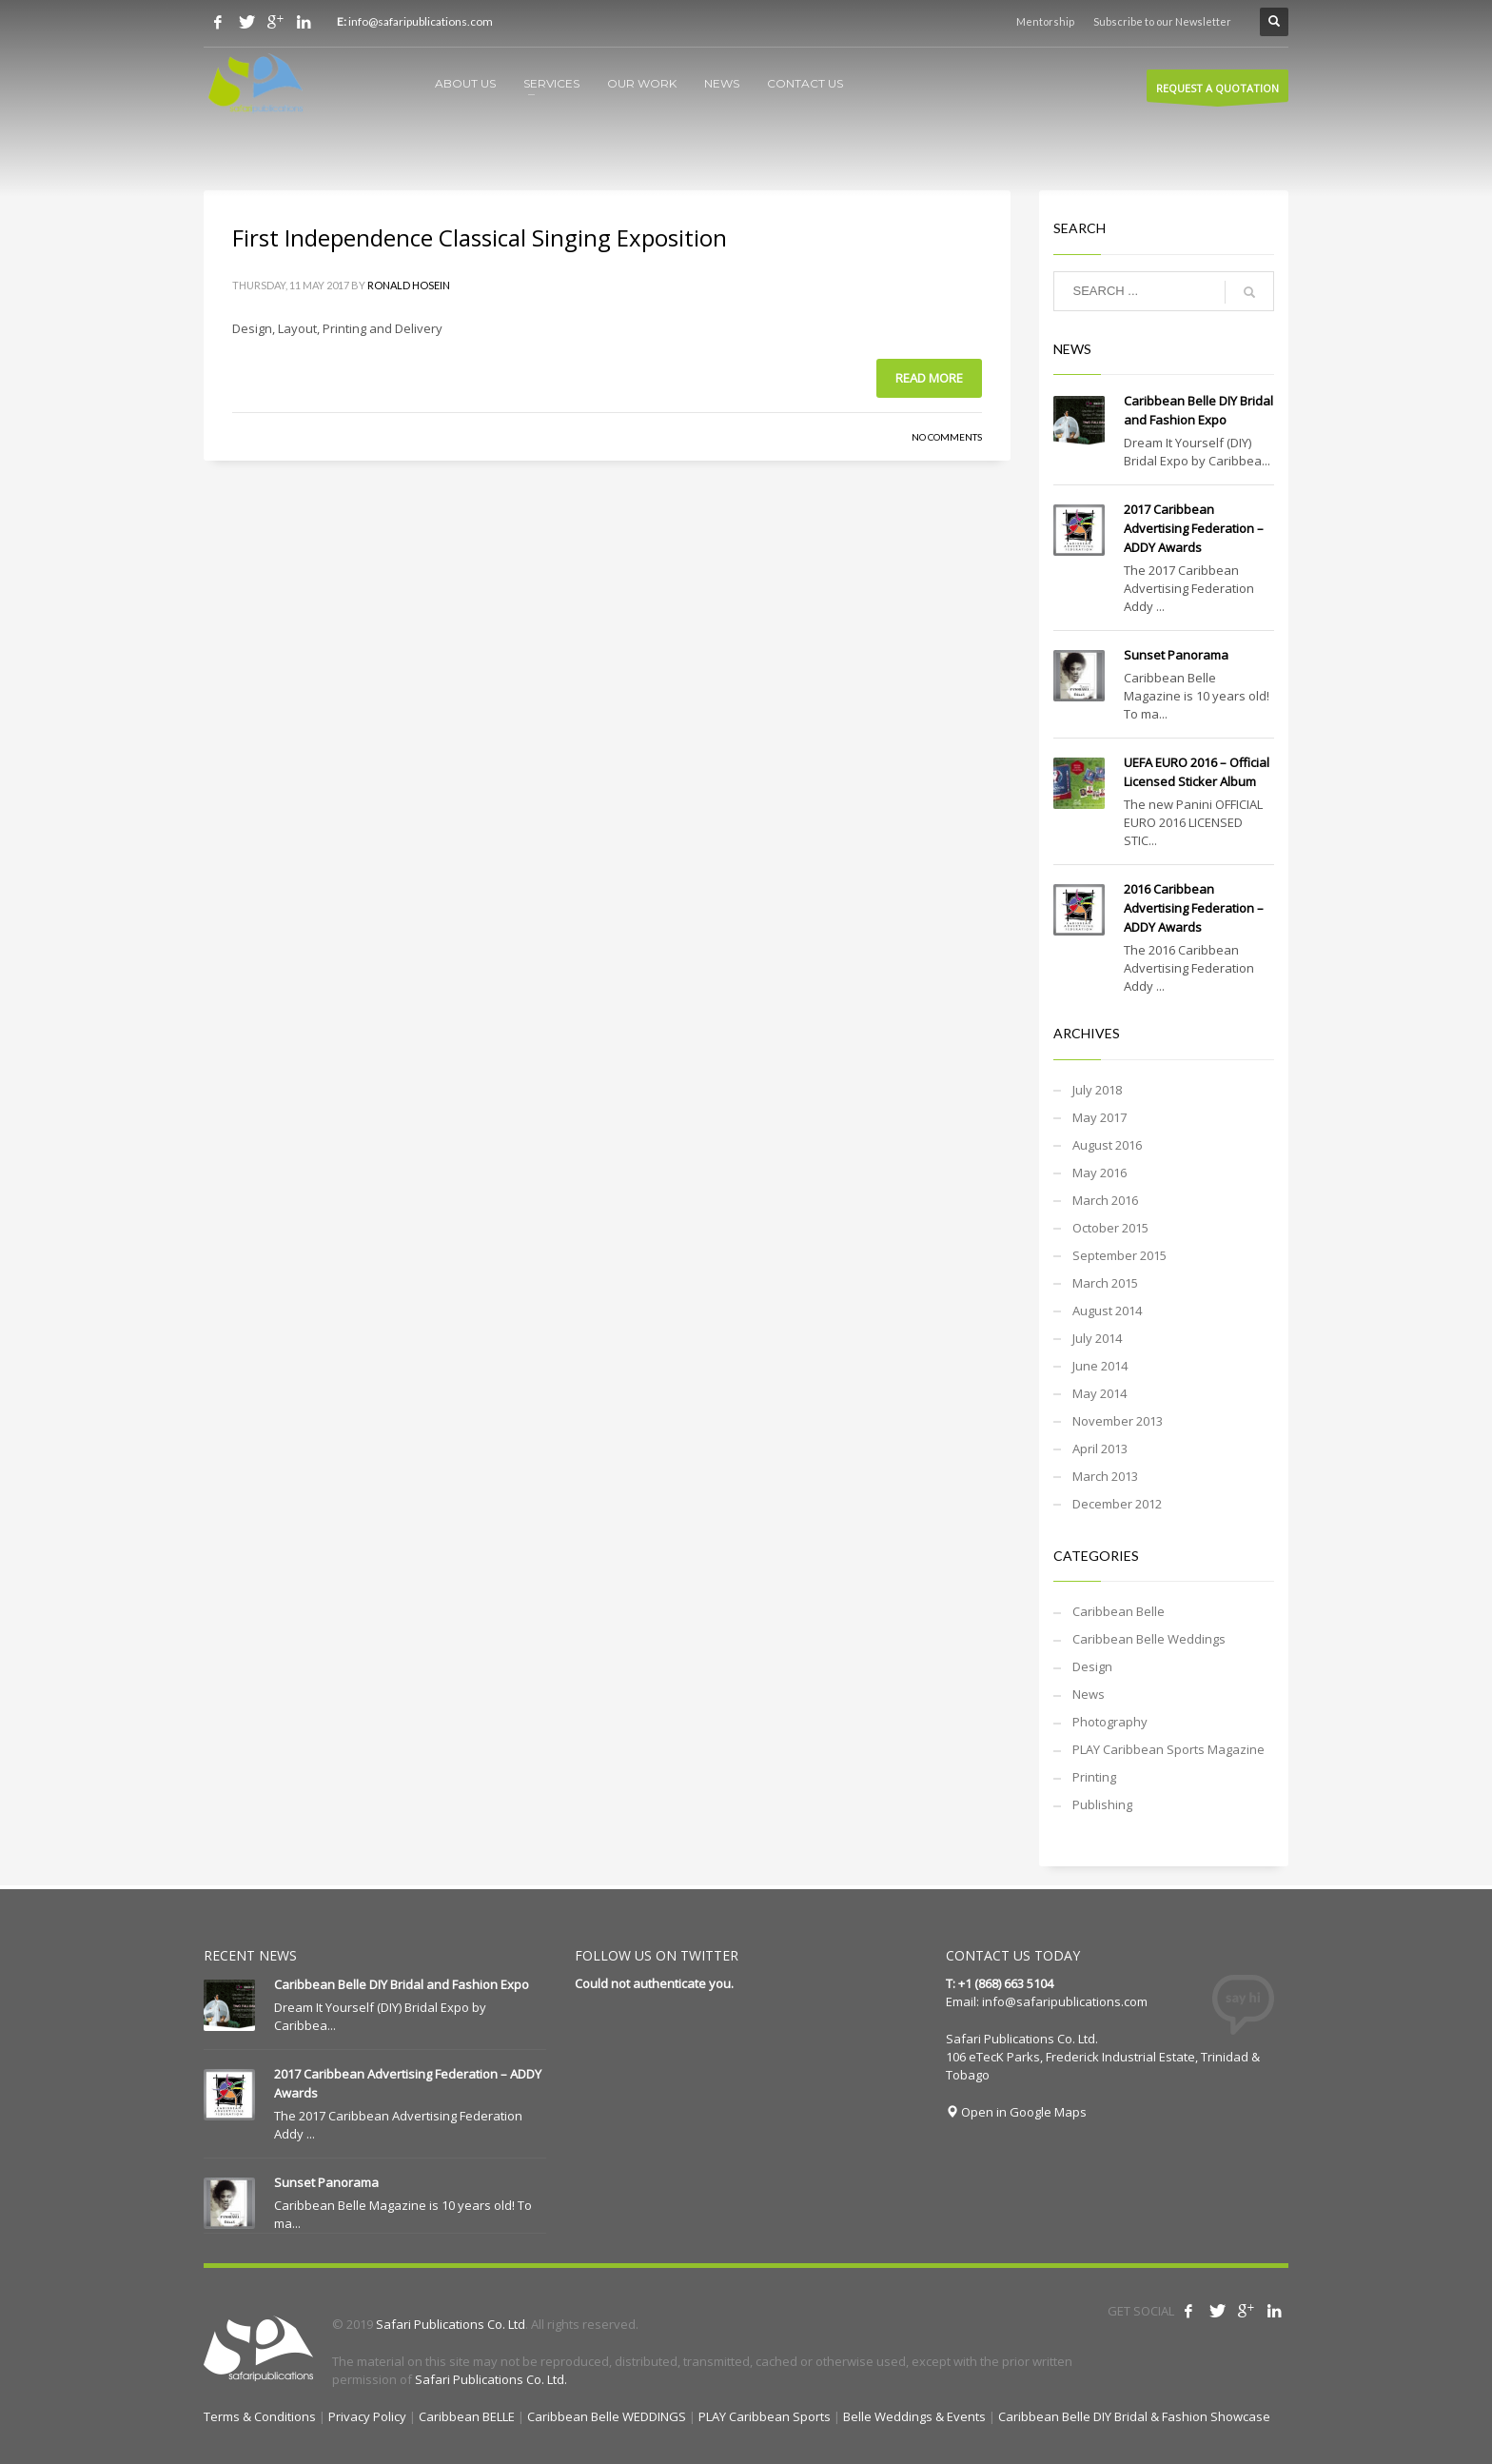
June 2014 (1100, 1365)
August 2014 (1107, 1310)
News (1088, 1694)
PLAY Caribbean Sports (764, 2416)
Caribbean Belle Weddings (1149, 1638)
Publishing (1102, 1804)
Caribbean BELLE (467, 2416)
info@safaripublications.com (1065, 2001)
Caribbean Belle (1118, 1611)
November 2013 (1117, 1420)
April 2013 (1100, 1448)
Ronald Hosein (408, 285)
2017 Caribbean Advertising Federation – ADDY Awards (1194, 528)
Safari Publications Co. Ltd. (491, 2379)
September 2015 (1119, 1255)
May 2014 (1099, 1393)
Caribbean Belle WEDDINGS (606, 2416)
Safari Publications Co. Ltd (450, 2324)
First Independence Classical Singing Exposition (479, 237)
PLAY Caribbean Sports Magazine (1168, 1749)
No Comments (947, 437)
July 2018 (1097, 1089)
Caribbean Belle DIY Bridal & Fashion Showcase (1134, 2416)
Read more (929, 377)
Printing (1094, 1776)
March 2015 (1105, 1282)
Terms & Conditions (260, 2416)
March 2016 (1105, 1200)
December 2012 (1117, 1503)
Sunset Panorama (1176, 654)
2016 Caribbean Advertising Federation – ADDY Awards (1194, 908)
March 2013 (1105, 1476)
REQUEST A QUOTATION (1217, 91)
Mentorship (1045, 21)
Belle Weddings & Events (914, 2416)
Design (1092, 1666)
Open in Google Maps (1016, 2111)
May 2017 (1099, 1117)
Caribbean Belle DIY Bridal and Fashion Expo (401, 1984)
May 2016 (1099, 1172)
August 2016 (1107, 1144)
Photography (1110, 1721)
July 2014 (1097, 1338)
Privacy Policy (367, 2416)
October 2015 (1110, 1227)
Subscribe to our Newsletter (1162, 21)
